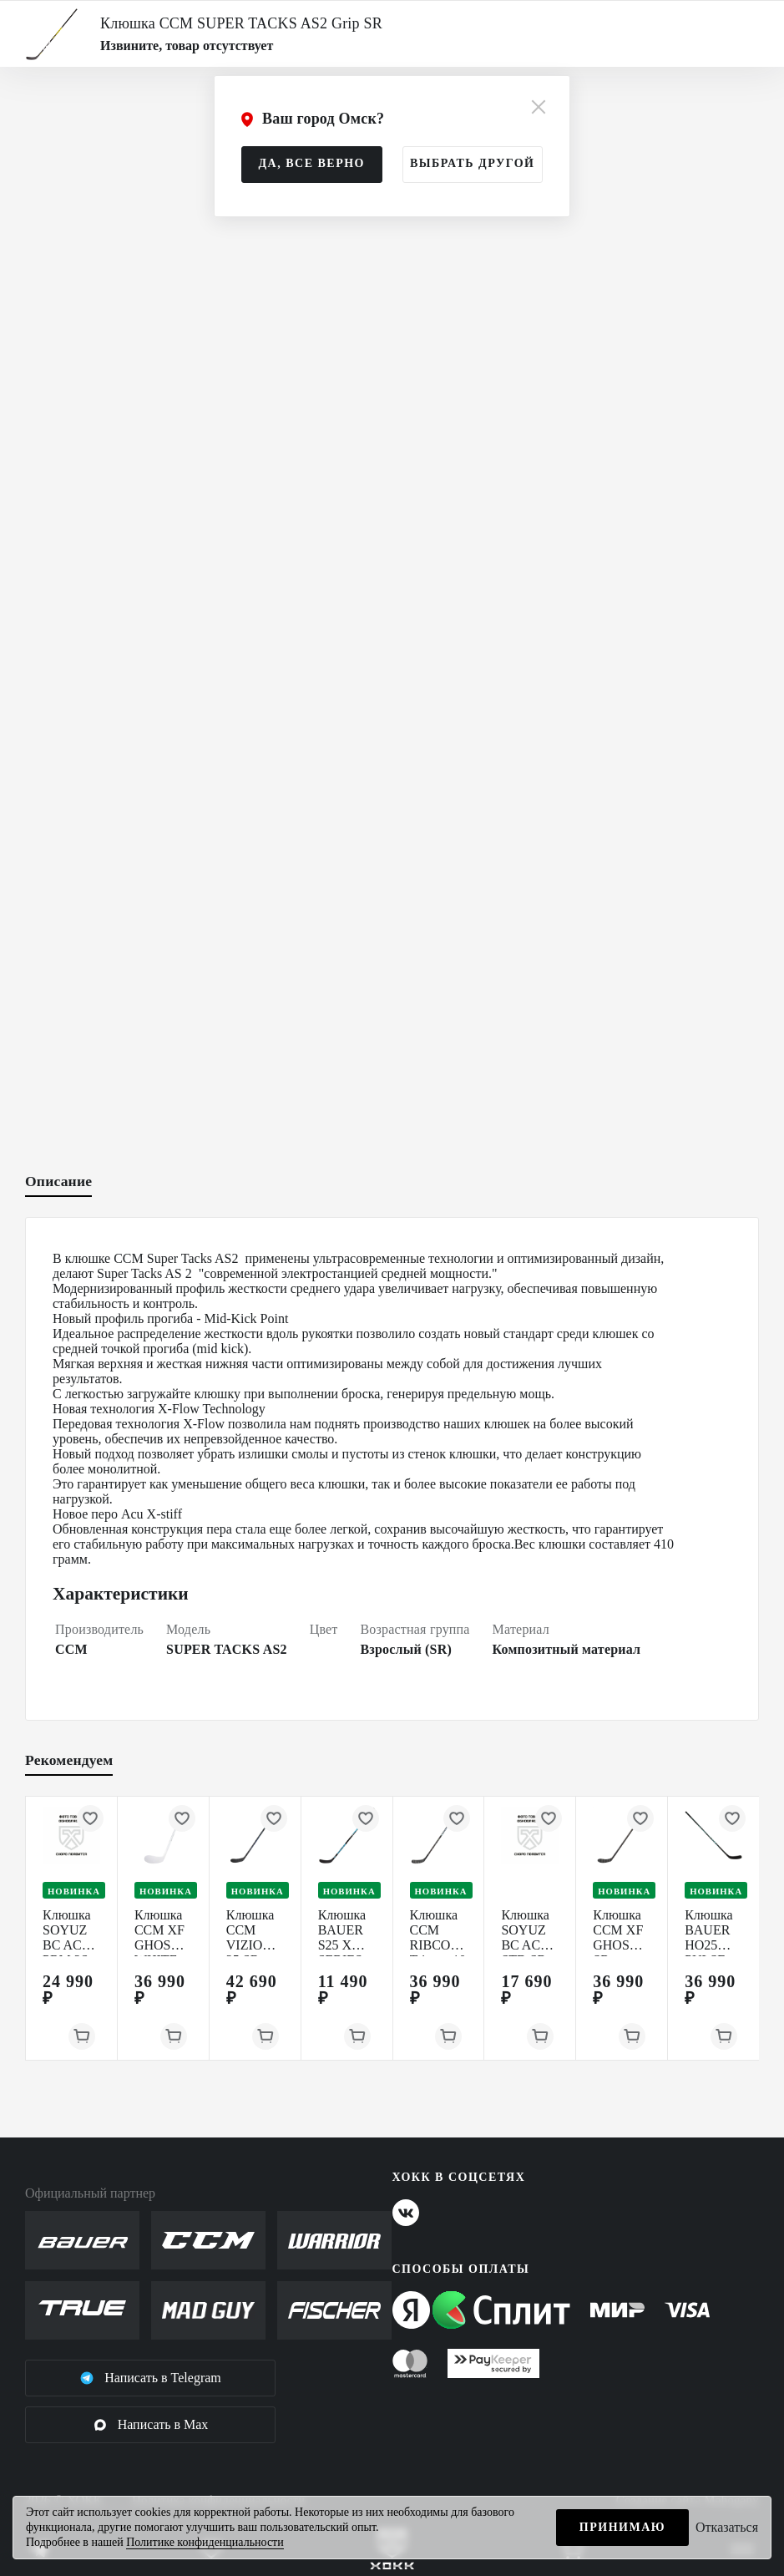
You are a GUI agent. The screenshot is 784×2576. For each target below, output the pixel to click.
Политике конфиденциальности (205, 2542)
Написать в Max (151, 2424)
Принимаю (622, 2527)
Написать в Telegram (150, 2378)
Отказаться (726, 2527)
